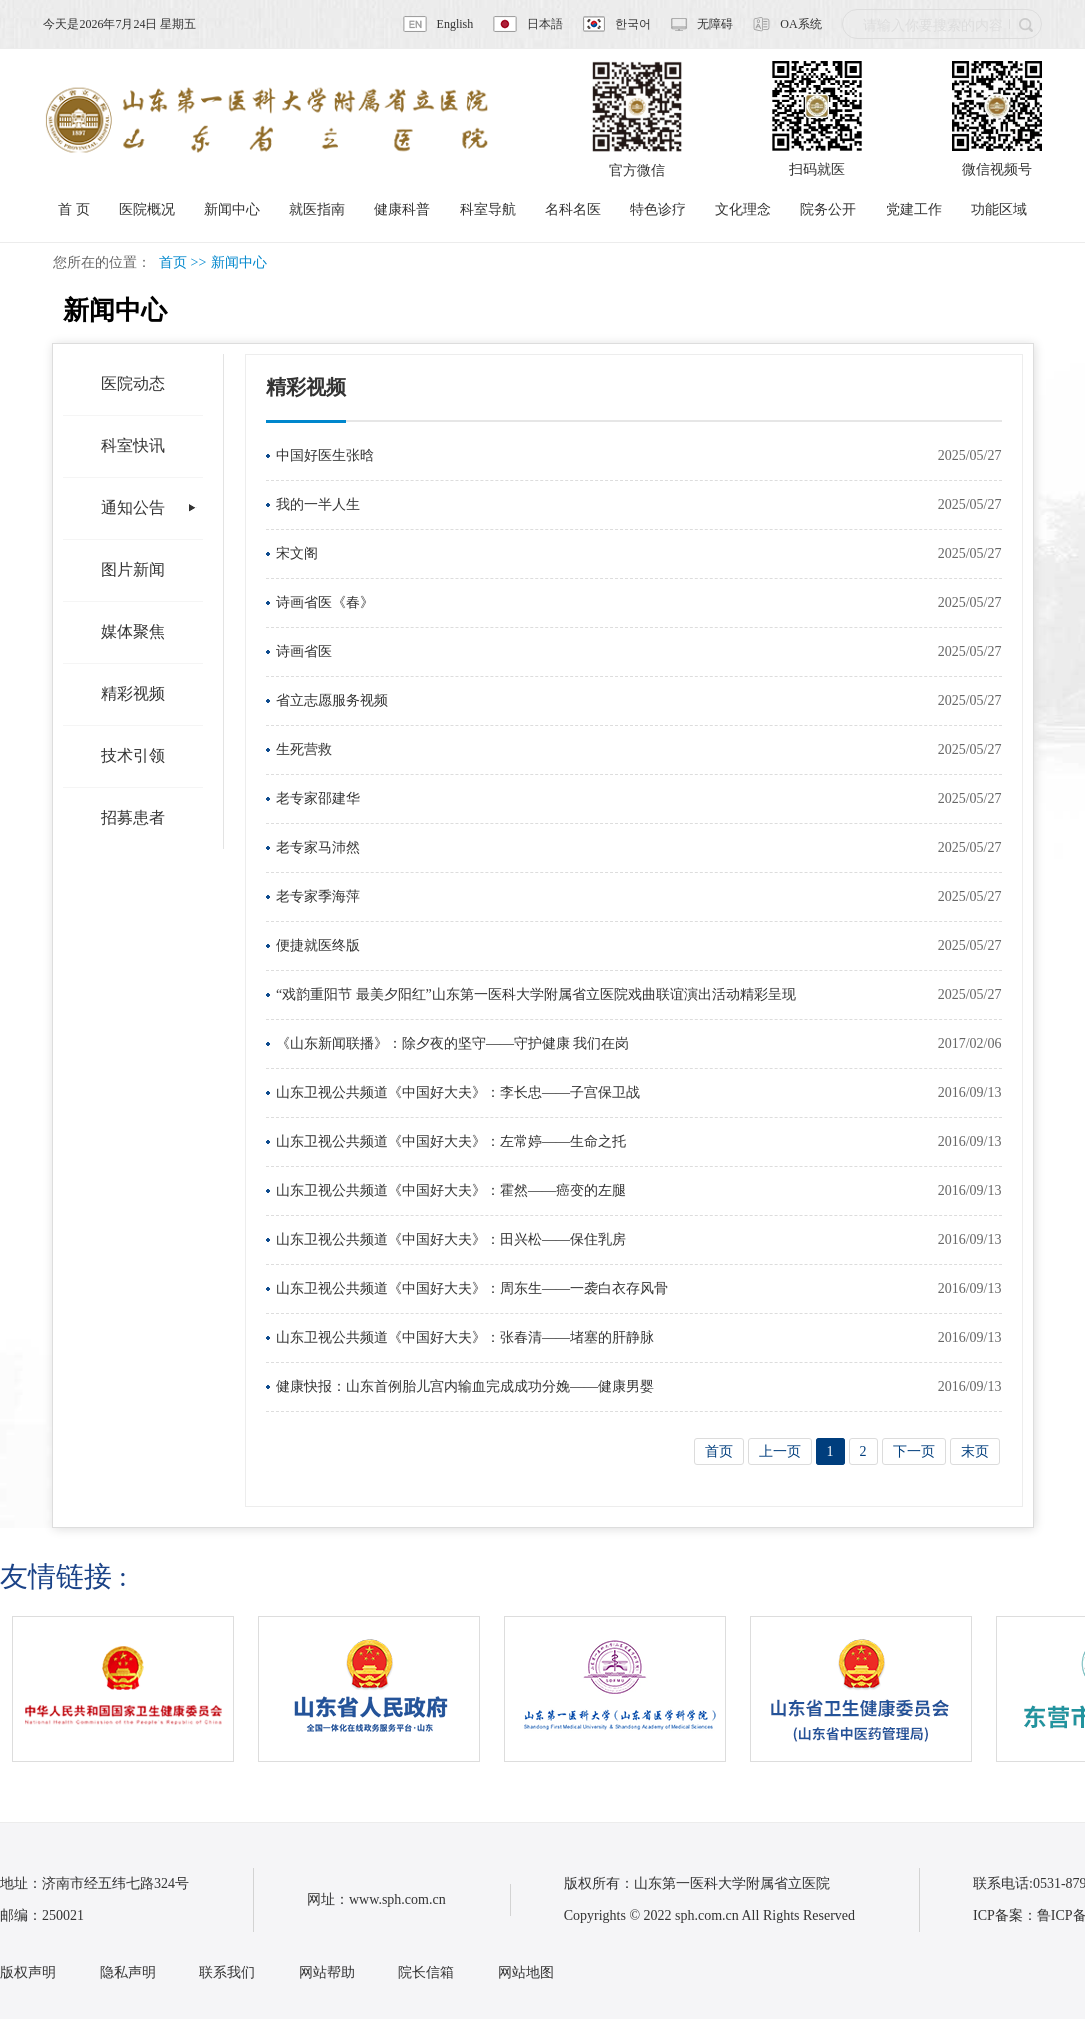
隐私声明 (128, 1972)
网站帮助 (327, 1972)
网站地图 (526, 1972)
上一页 (780, 1451)
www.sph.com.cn (397, 1899)
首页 (173, 262)
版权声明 (28, 1972)
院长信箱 (426, 1972)
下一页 (914, 1451)
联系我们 (227, 1972)
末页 (975, 1451)
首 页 (74, 209)
